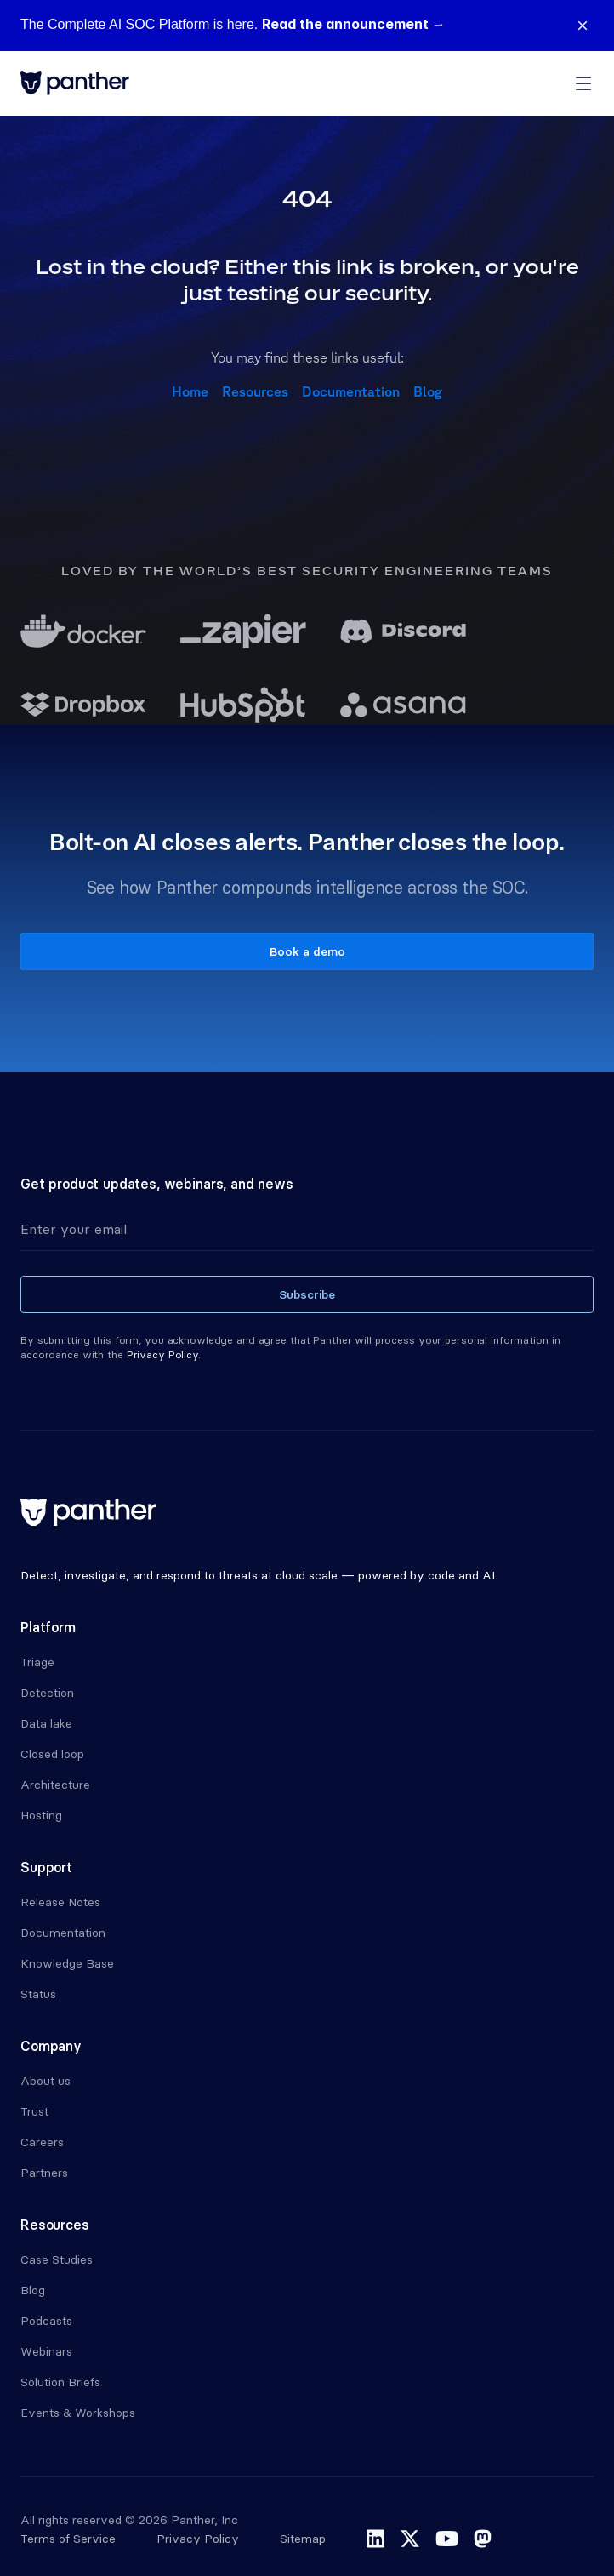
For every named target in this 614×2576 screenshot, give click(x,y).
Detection (47, 1692)
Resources (255, 391)
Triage (37, 1662)
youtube (446, 2538)
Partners (44, 2172)
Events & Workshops (77, 2412)
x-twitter (410, 2538)
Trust (34, 2111)
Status (38, 1994)
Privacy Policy (197, 2538)
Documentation (351, 391)
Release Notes (60, 1902)
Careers (42, 2142)
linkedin (375, 2538)
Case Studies (56, 2259)
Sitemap (303, 2538)
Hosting (41, 1815)
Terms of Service (68, 2538)
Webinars (46, 2351)
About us (45, 2080)
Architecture (55, 1784)
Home (190, 391)
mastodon (483, 2538)
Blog (427, 391)
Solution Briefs (60, 2382)
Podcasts (46, 2320)
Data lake (46, 1723)
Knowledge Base (67, 1963)
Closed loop (52, 1754)
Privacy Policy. (164, 1354)
